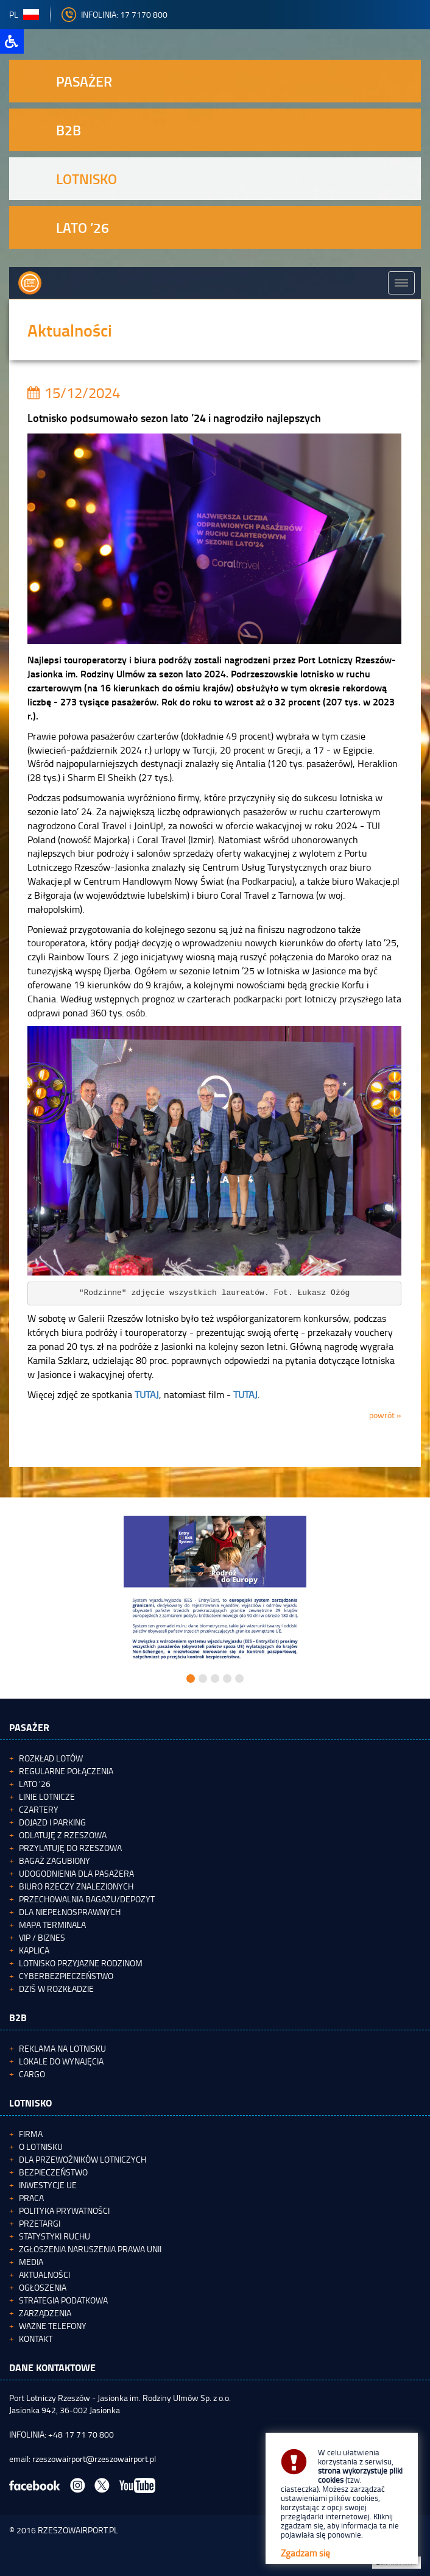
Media (31, 2261)
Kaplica (34, 1950)
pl (24, 14)
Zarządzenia (45, 2313)
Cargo (32, 2074)
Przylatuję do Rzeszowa (70, 1848)
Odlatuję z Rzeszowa (63, 1835)
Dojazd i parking (52, 1822)
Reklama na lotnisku (62, 2048)
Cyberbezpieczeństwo (66, 1976)
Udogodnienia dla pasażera (76, 1873)
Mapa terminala (52, 1924)
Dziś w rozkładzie (56, 1988)
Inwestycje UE (48, 2185)
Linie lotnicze (47, 1796)
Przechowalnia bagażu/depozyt (87, 1899)
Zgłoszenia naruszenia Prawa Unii (90, 2249)
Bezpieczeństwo (53, 2172)
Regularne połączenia (66, 1771)
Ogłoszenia (42, 2287)
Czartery (38, 1809)
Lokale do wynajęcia (61, 2061)
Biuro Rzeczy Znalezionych (76, 1886)
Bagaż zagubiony (54, 1860)
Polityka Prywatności (64, 2210)
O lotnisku (41, 2146)
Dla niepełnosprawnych (70, 1912)
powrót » (385, 1415)
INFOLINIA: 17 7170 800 (114, 14)
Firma (31, 2133)
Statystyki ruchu (54, 2236)
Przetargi (39, 2223)
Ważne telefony (52, 2326)
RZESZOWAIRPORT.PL (78, 2530)
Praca (31, 2197)
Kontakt (35, 2338)
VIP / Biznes (42, 1937)
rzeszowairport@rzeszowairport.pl (94, 2458)
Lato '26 (35, 1783)
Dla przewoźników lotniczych (82, 2159)
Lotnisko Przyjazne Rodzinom (81, 1963)
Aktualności (44, 2274)
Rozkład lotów (51, 1758)
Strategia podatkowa (63, 2300)
